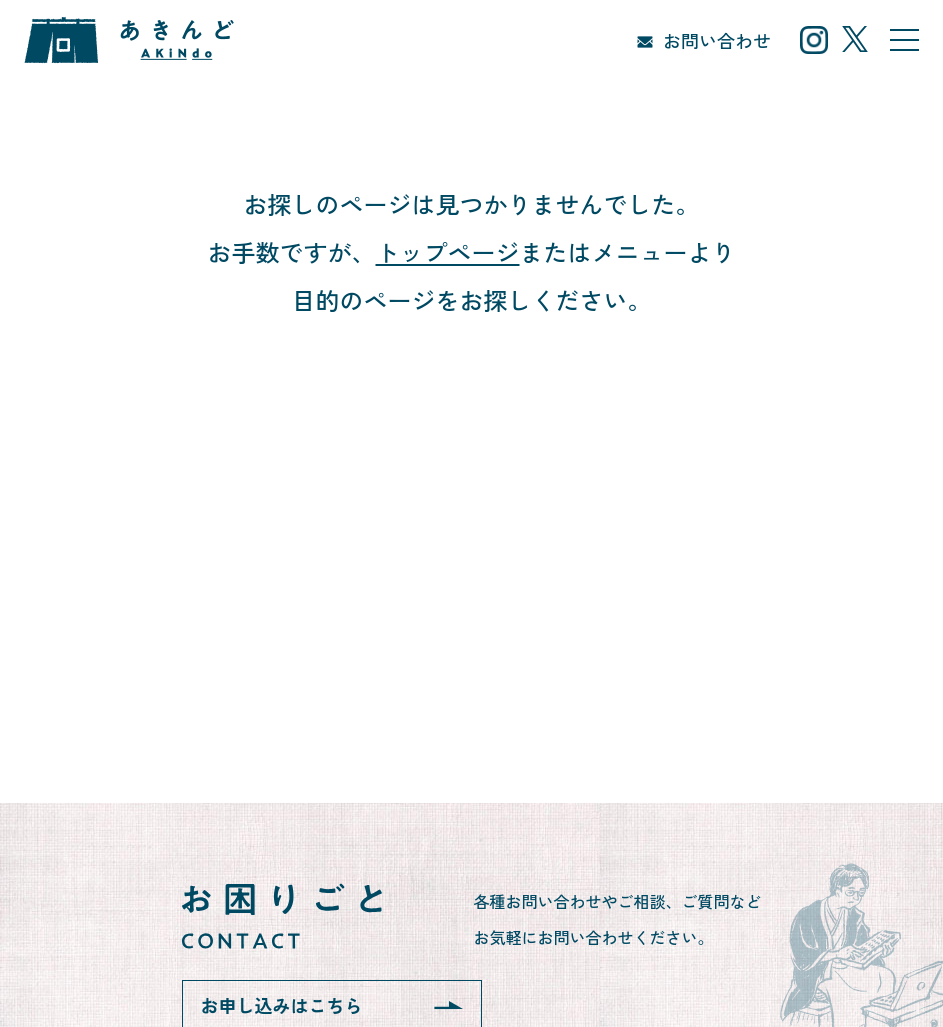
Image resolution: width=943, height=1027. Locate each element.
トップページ (448, 251)
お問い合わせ (717, 40)
